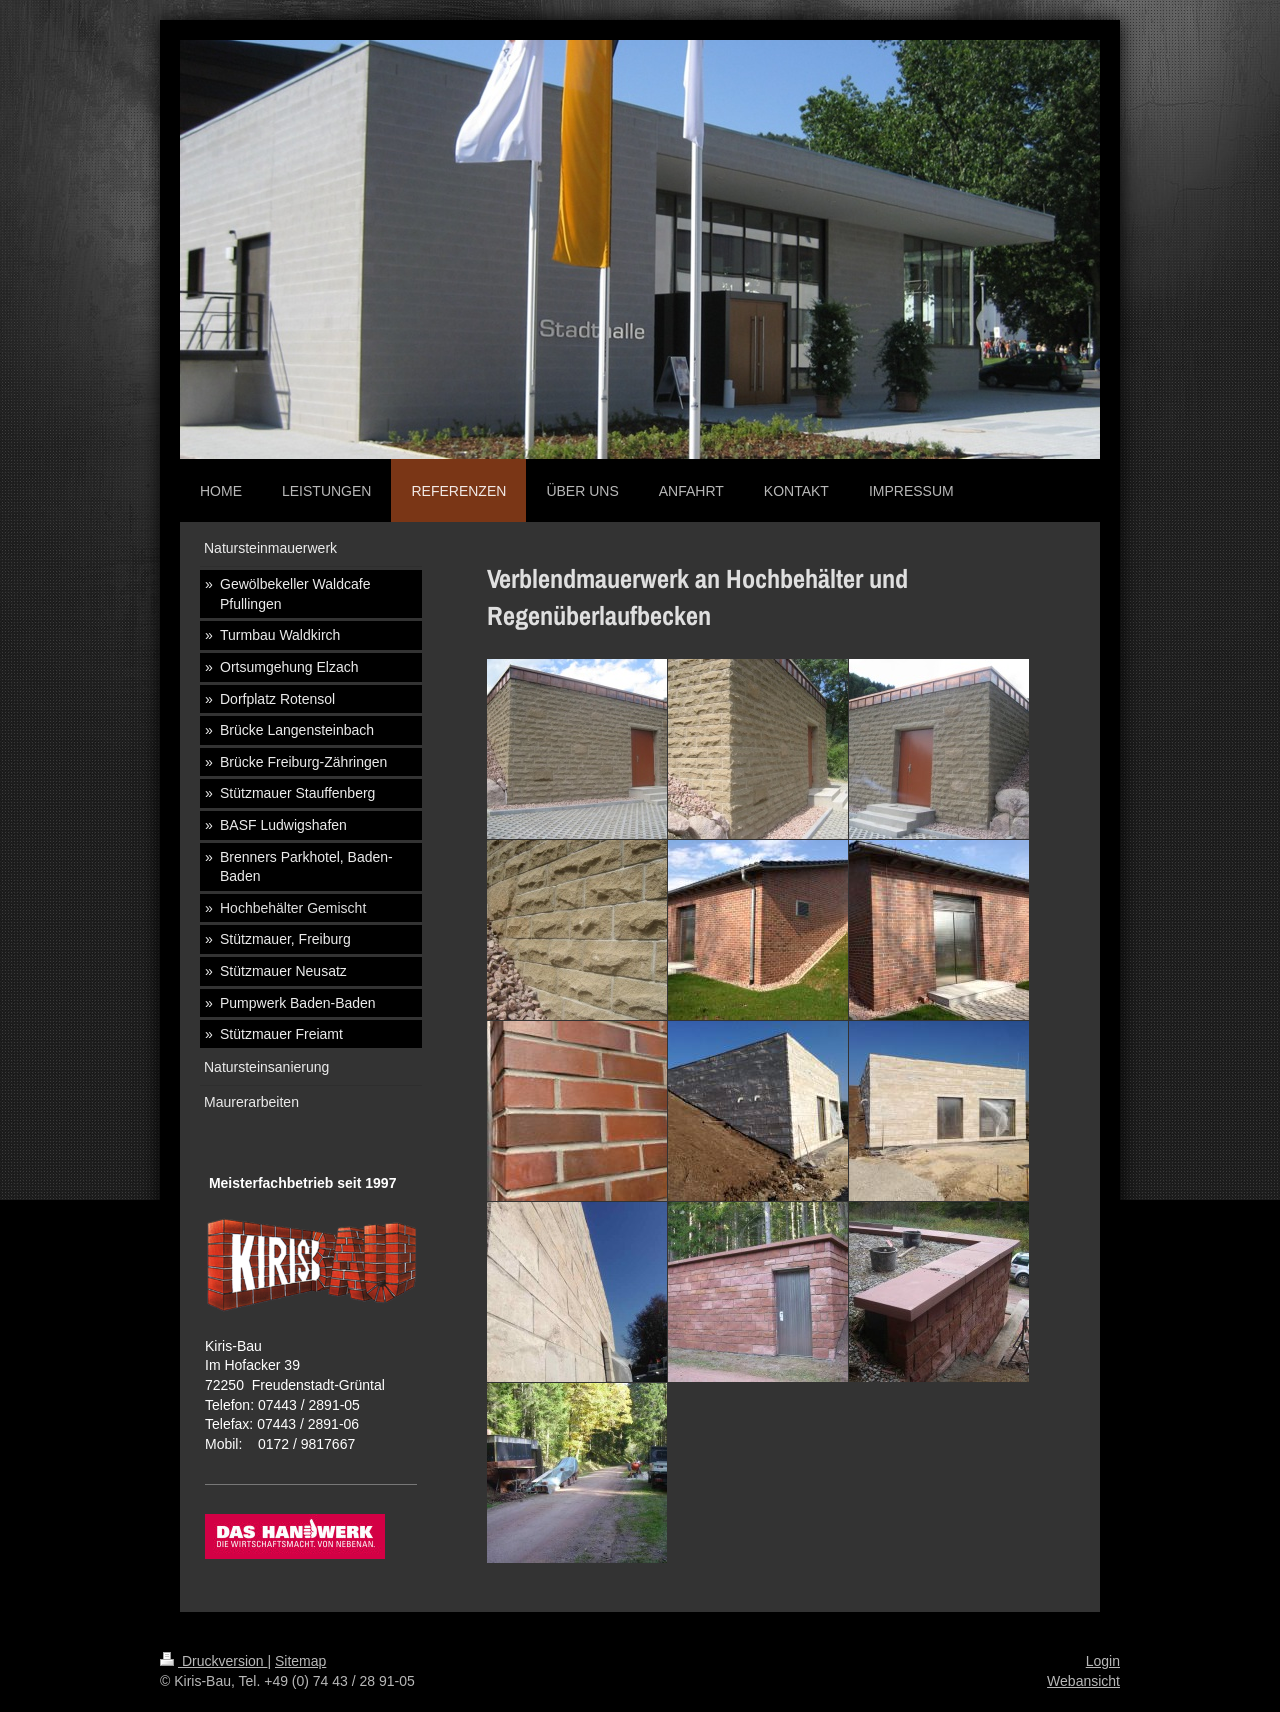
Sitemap (300, 1661)
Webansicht (1083, 1681)
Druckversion (213, 1661)
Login (1103, 1661)
